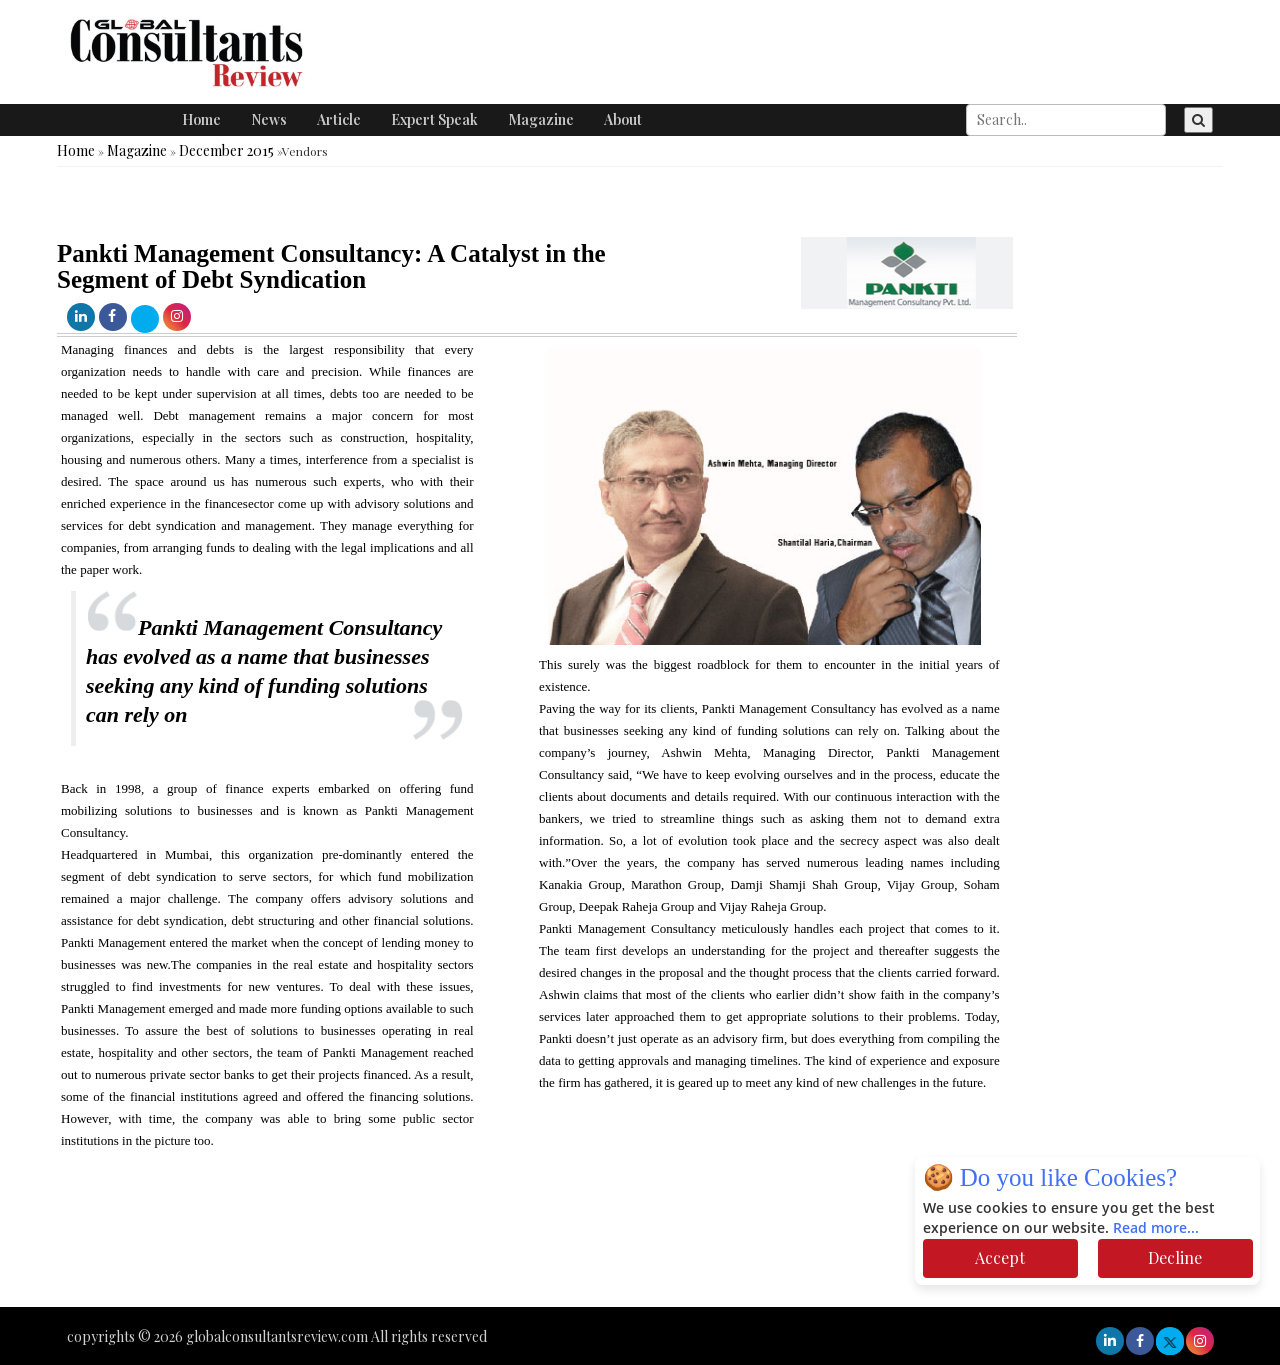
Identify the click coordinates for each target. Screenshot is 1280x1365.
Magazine (541, 119)
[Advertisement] (364, 1247)
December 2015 (226, 150)
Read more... (1156, 1228)
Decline (1175, 1257)
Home (201, 119)
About (623, 119)
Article (339, 119)
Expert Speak (434, 119)
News (269, 119)
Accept (1000, 1257)
